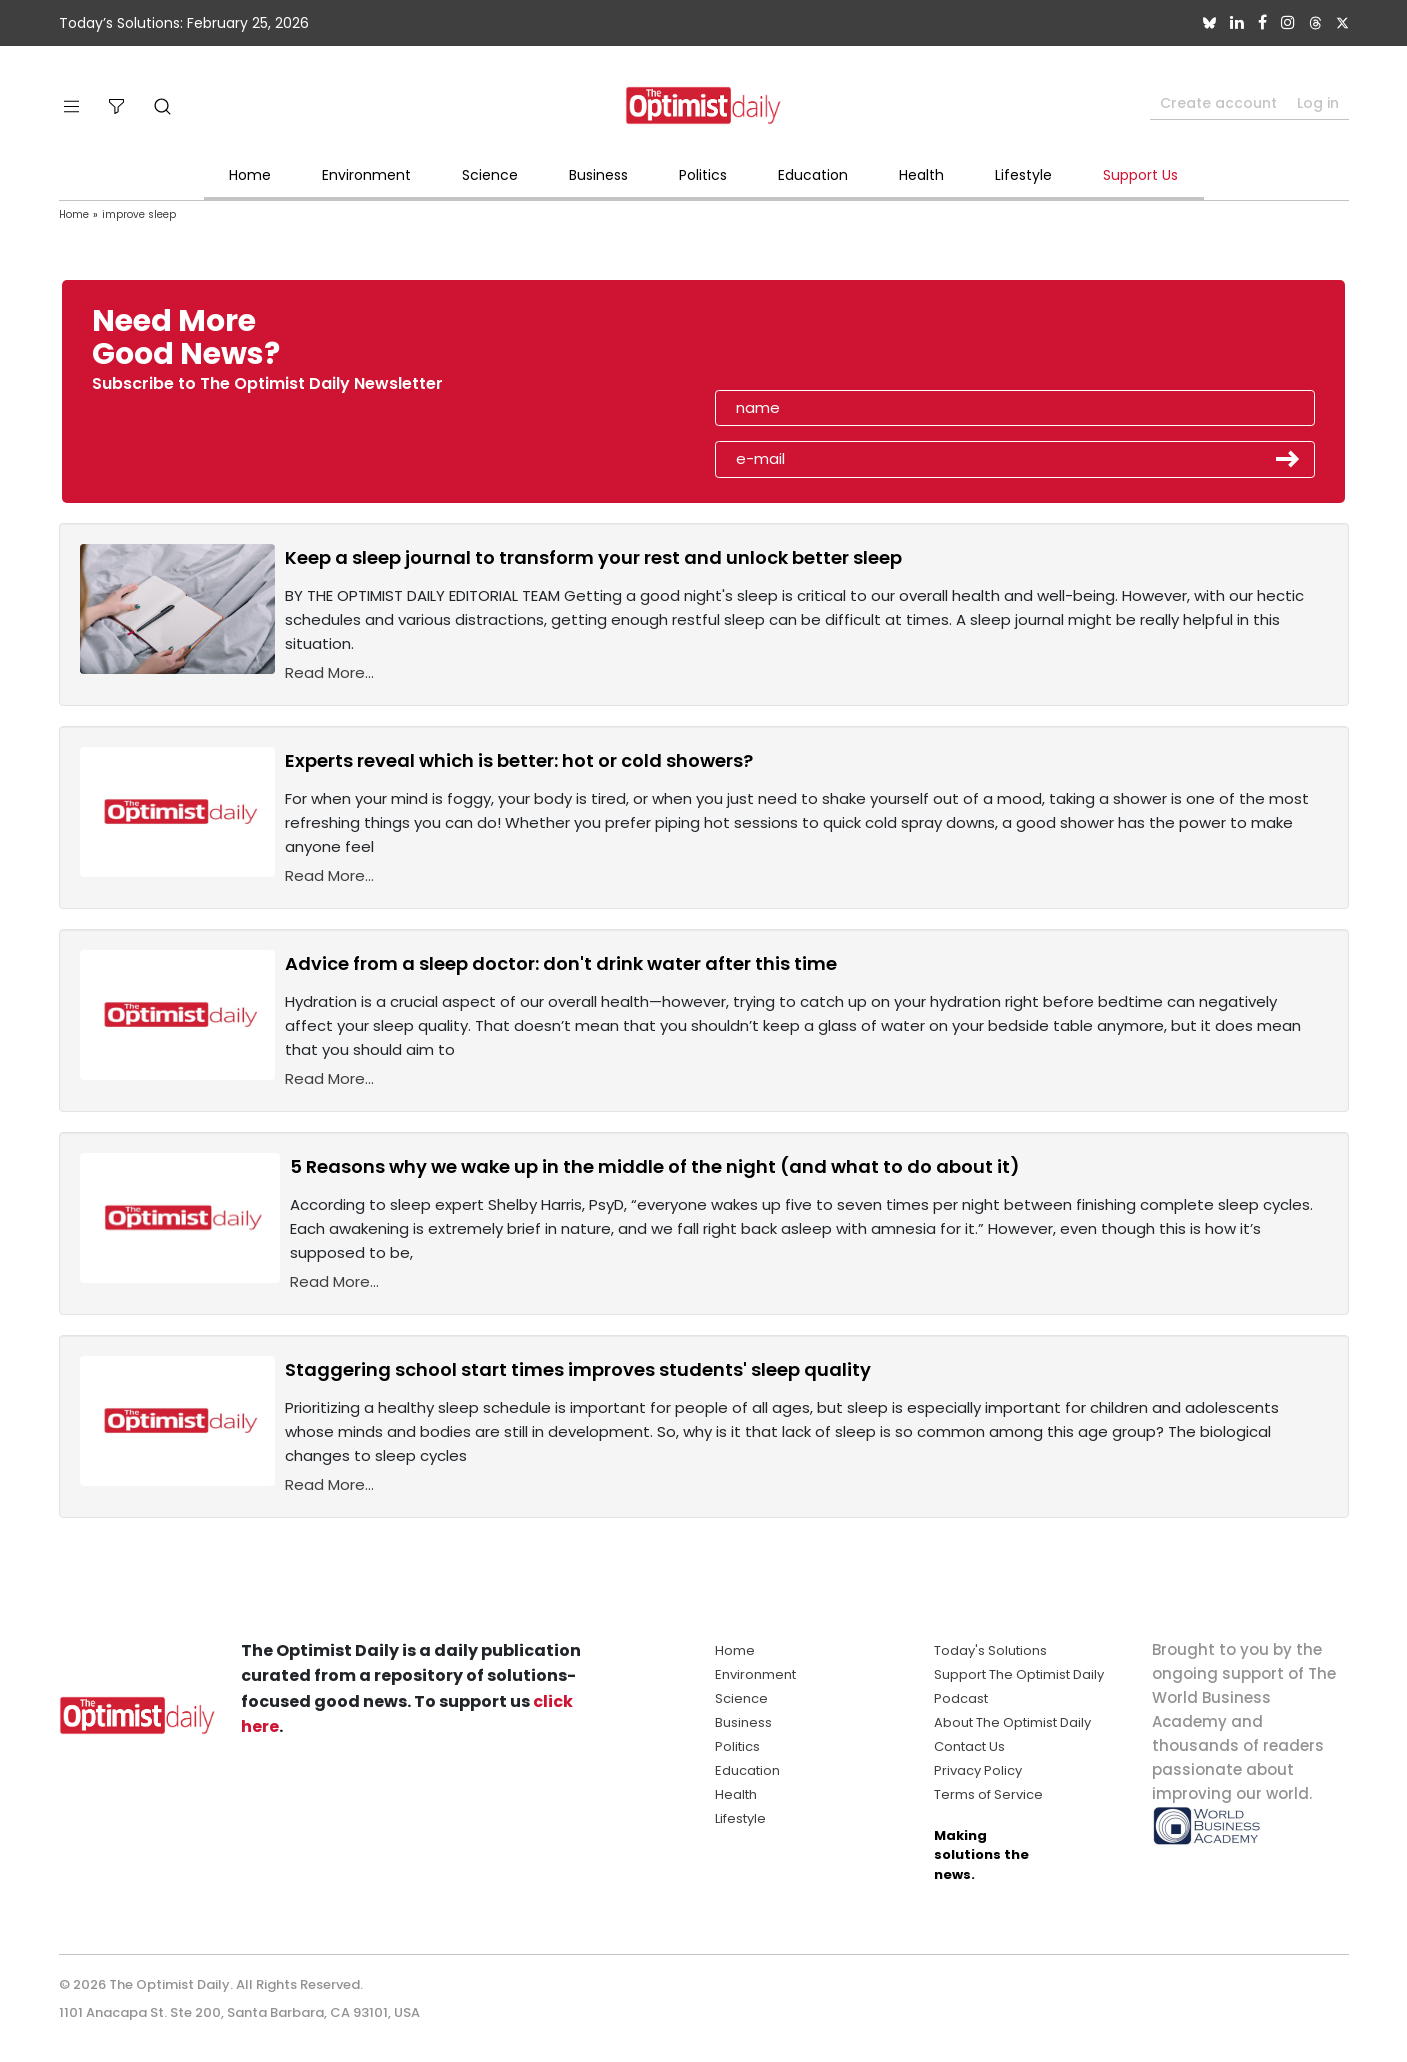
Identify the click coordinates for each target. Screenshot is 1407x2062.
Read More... (329, 672)
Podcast (961, 1698)
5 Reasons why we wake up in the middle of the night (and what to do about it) (655, 1166)
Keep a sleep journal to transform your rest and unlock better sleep (593, 557)
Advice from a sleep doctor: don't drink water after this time (561, 963)
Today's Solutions (990, 1650)
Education (813, 175)
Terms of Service (988, 1794)
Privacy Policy (978, 1770)
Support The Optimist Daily (1019, 1674)
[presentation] (830, 344)
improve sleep (139, 214)
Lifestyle (1023, 175)
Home (250, 175)
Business (598, 175)
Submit (1288, 459)
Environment (366, 175)
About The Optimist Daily (1012, 1722)
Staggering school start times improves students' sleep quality (578, 1369)
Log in (1318, 103)
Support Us (1140, 175)
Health (921, 175)
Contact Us (969, 1746)
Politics (703, 175)
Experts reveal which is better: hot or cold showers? (519, 760)
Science (490, 175)
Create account (1218, 103)
